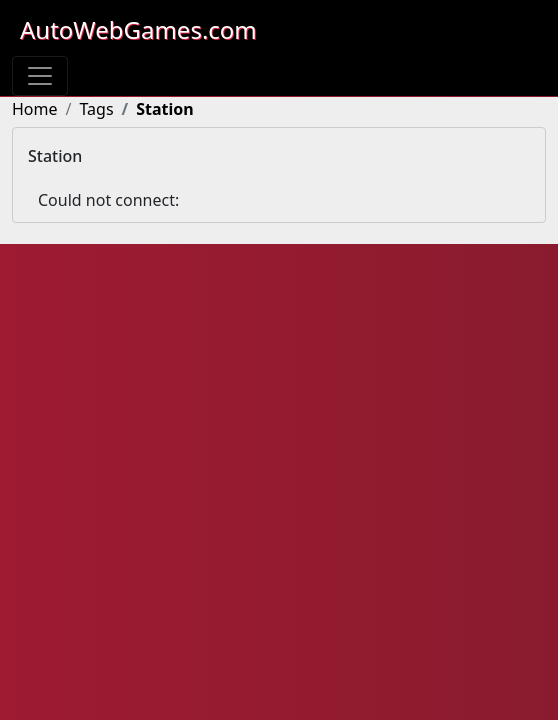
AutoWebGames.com (138, 29)
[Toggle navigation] (40, 76)
